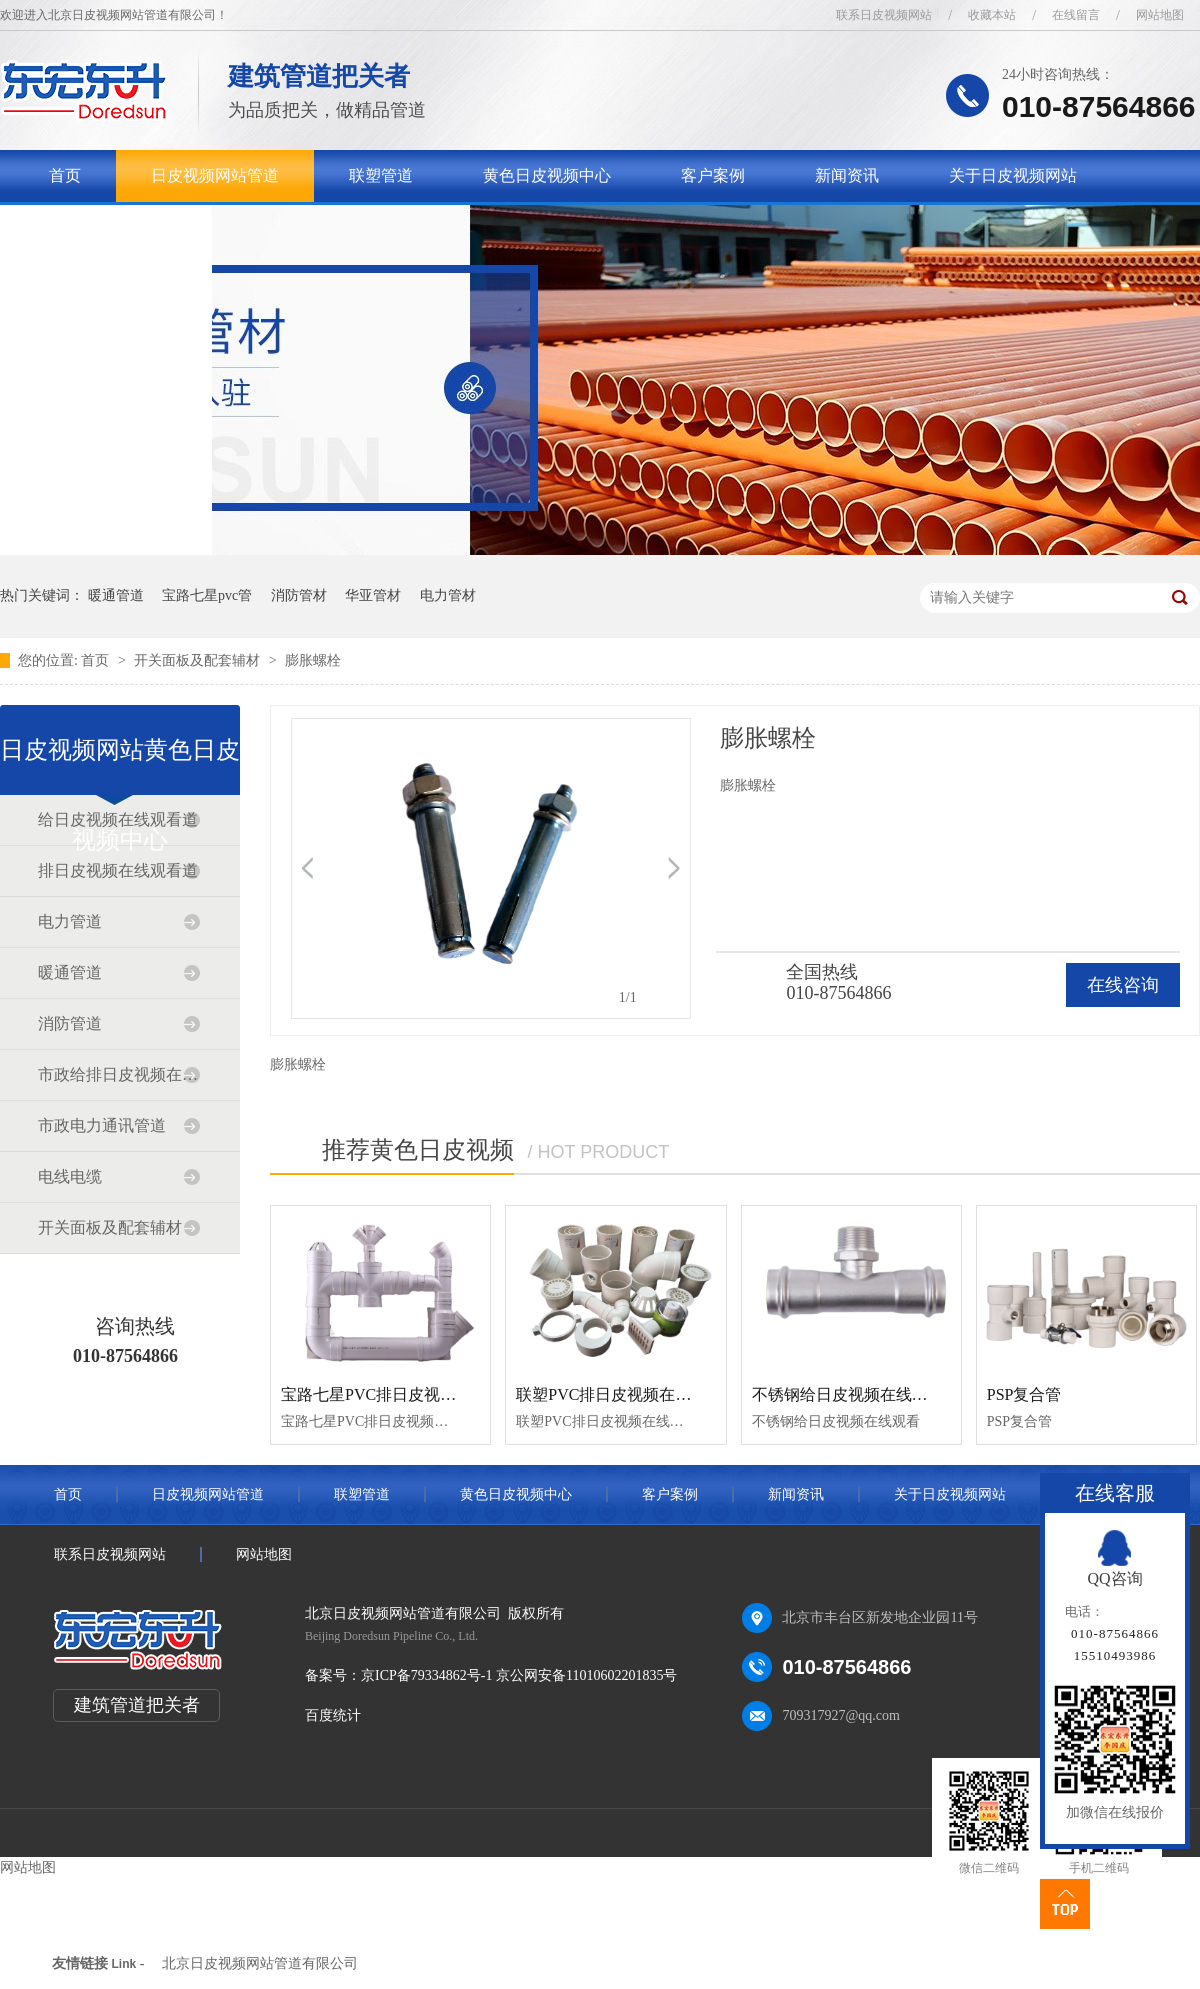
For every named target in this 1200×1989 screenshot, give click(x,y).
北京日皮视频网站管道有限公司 (260, 1963)
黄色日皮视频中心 (547, 175)
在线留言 (1076, 15)
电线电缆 (70, 1176)
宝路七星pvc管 (207, 595)
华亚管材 (373, 595)
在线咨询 (1123, 985)
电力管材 (448, 595)
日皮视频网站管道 (215, 175)
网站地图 (1160, 15)
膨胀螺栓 (313, 660)
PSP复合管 (1024, 1394)
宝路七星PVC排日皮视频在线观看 (400, 1394)
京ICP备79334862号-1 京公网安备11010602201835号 (519, 1675)
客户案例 (713, 175)
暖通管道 (116, 595)
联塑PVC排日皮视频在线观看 (619, 1394)
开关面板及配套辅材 (199, 660)
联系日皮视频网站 (884, 15)
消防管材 (299, 595)
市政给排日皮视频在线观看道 (119, 1074)
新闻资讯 (847, 175)
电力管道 (70, 921)
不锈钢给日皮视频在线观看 (848, 1394)
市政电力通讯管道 (102, 1125)
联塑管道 (381, 175)
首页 (65, 175)
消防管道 (70, 1023)
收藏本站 (992, 15)
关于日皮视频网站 (1013, 175)
